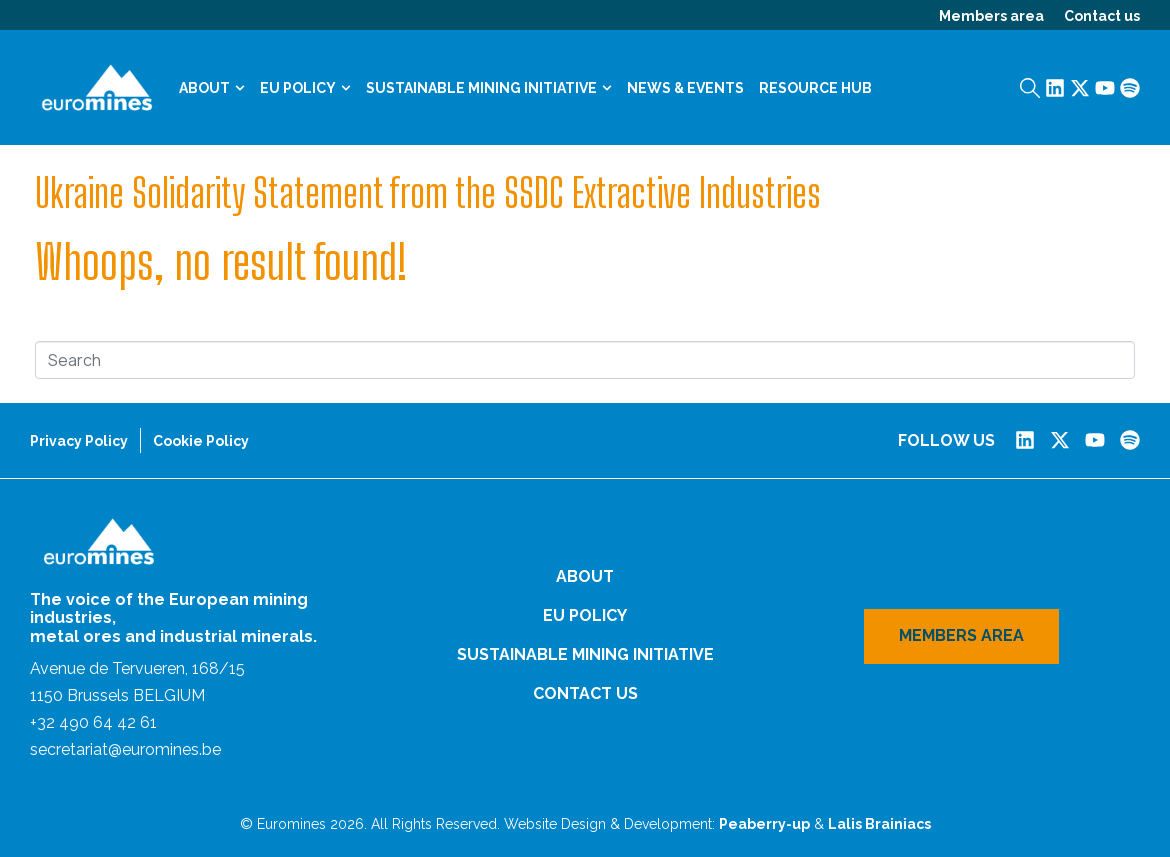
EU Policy (305, 88)
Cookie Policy (201, 441)
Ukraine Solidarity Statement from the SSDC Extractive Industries (428, 193)
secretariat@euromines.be (125, 749)
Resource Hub (815, 88)
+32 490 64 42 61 (93, 722)
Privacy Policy (79, 441)
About (212, 88)
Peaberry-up (764, 824)
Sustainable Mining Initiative (489, 88)
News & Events (685, 88)
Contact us (1102, 16)
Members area (991, 16)
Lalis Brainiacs (879, 824)
